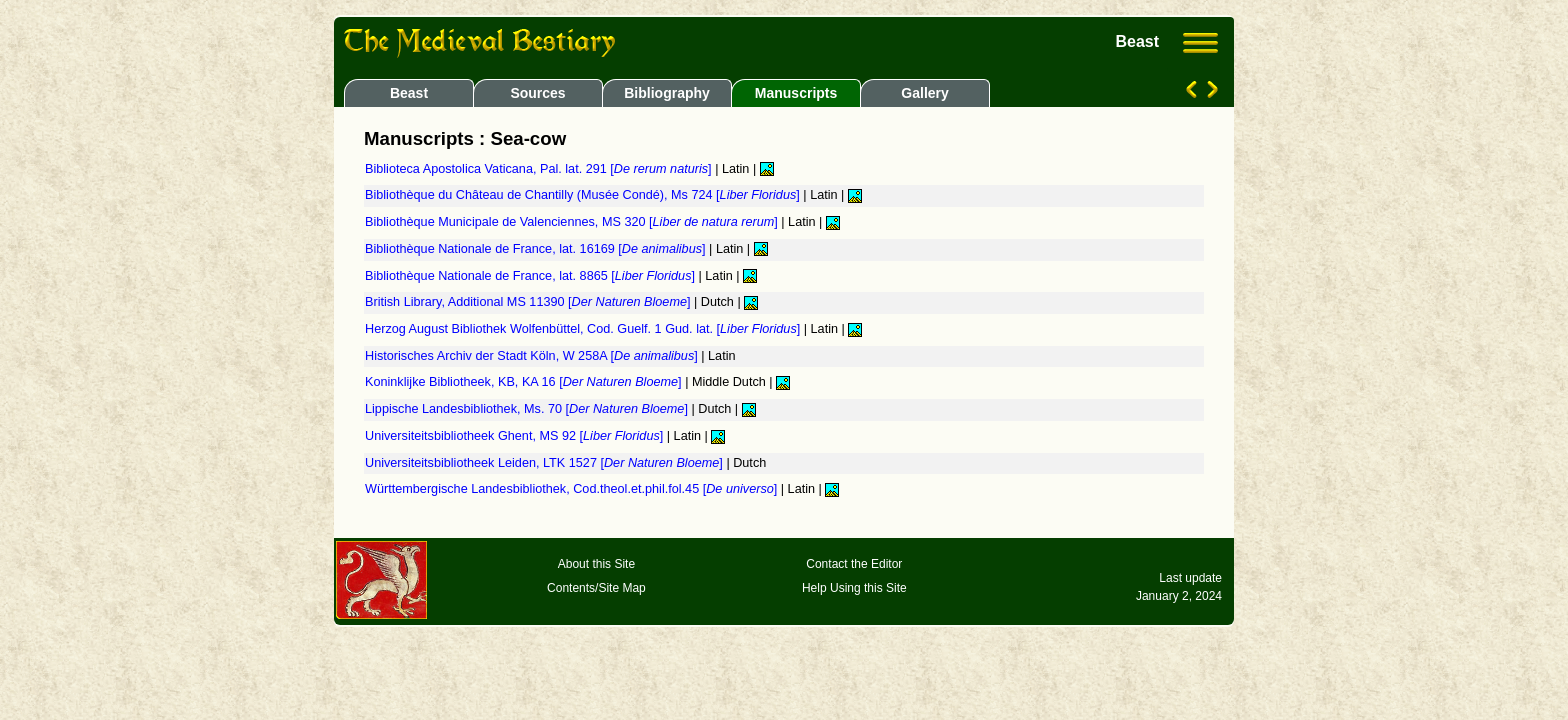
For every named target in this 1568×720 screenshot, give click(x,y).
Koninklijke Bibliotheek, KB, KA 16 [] (525, 382)
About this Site (596, 564)
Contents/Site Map (596, 588)
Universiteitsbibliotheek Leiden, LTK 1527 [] (545, 463)
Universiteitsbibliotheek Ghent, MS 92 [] (516, 436)
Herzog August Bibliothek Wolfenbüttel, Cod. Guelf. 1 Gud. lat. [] (584, 329)
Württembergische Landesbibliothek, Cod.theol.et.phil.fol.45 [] (573, 489)
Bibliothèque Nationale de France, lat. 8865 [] (532, 276)
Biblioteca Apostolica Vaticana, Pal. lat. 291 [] (540, 169)
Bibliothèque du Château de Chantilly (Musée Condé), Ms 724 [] (584, 195)
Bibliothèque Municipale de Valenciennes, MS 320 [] (573, 222)
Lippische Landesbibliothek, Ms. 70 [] (528, 409)
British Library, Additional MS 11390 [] (529, 302)
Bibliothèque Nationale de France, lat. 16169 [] (537, 249)
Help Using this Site (854, 588)
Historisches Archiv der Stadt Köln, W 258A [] (533, 356)
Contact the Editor (854, 564)
